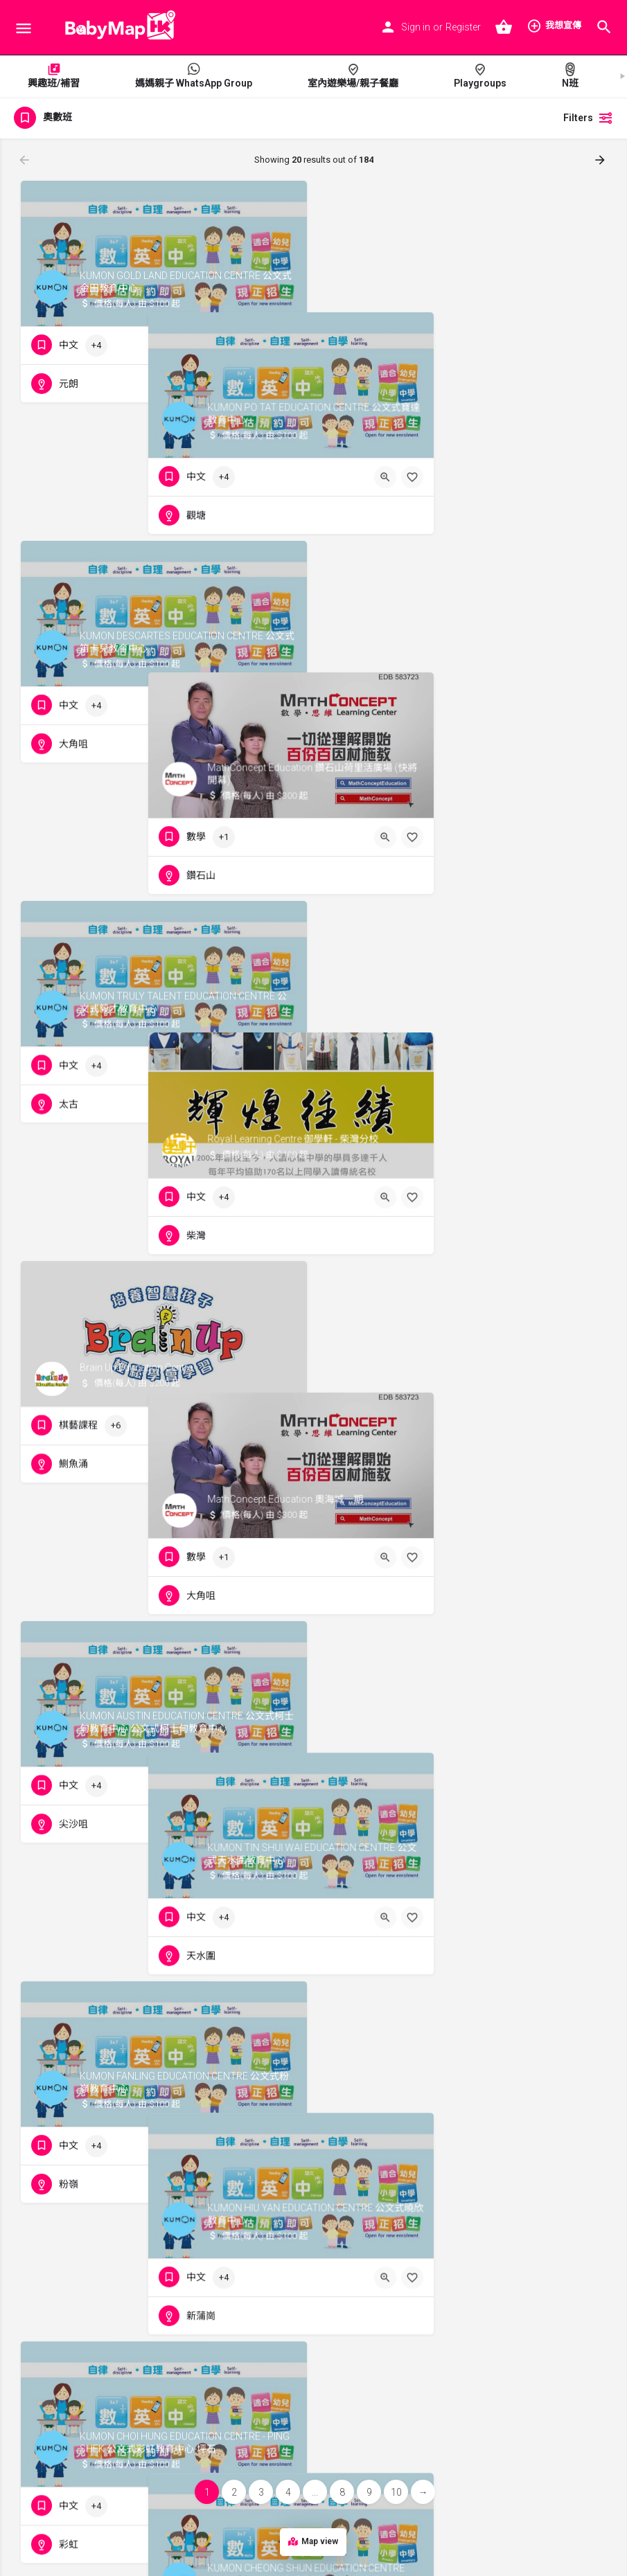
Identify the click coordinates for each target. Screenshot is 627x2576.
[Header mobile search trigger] (604, 27)
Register (463, 27)
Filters (588, 117)
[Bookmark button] (285, 345)
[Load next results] (601, 160)
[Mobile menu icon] (23, 28)
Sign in (415, 27)
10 (396, 2492)
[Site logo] (116, 27)
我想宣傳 (554, 25)
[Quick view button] (258, 345)
